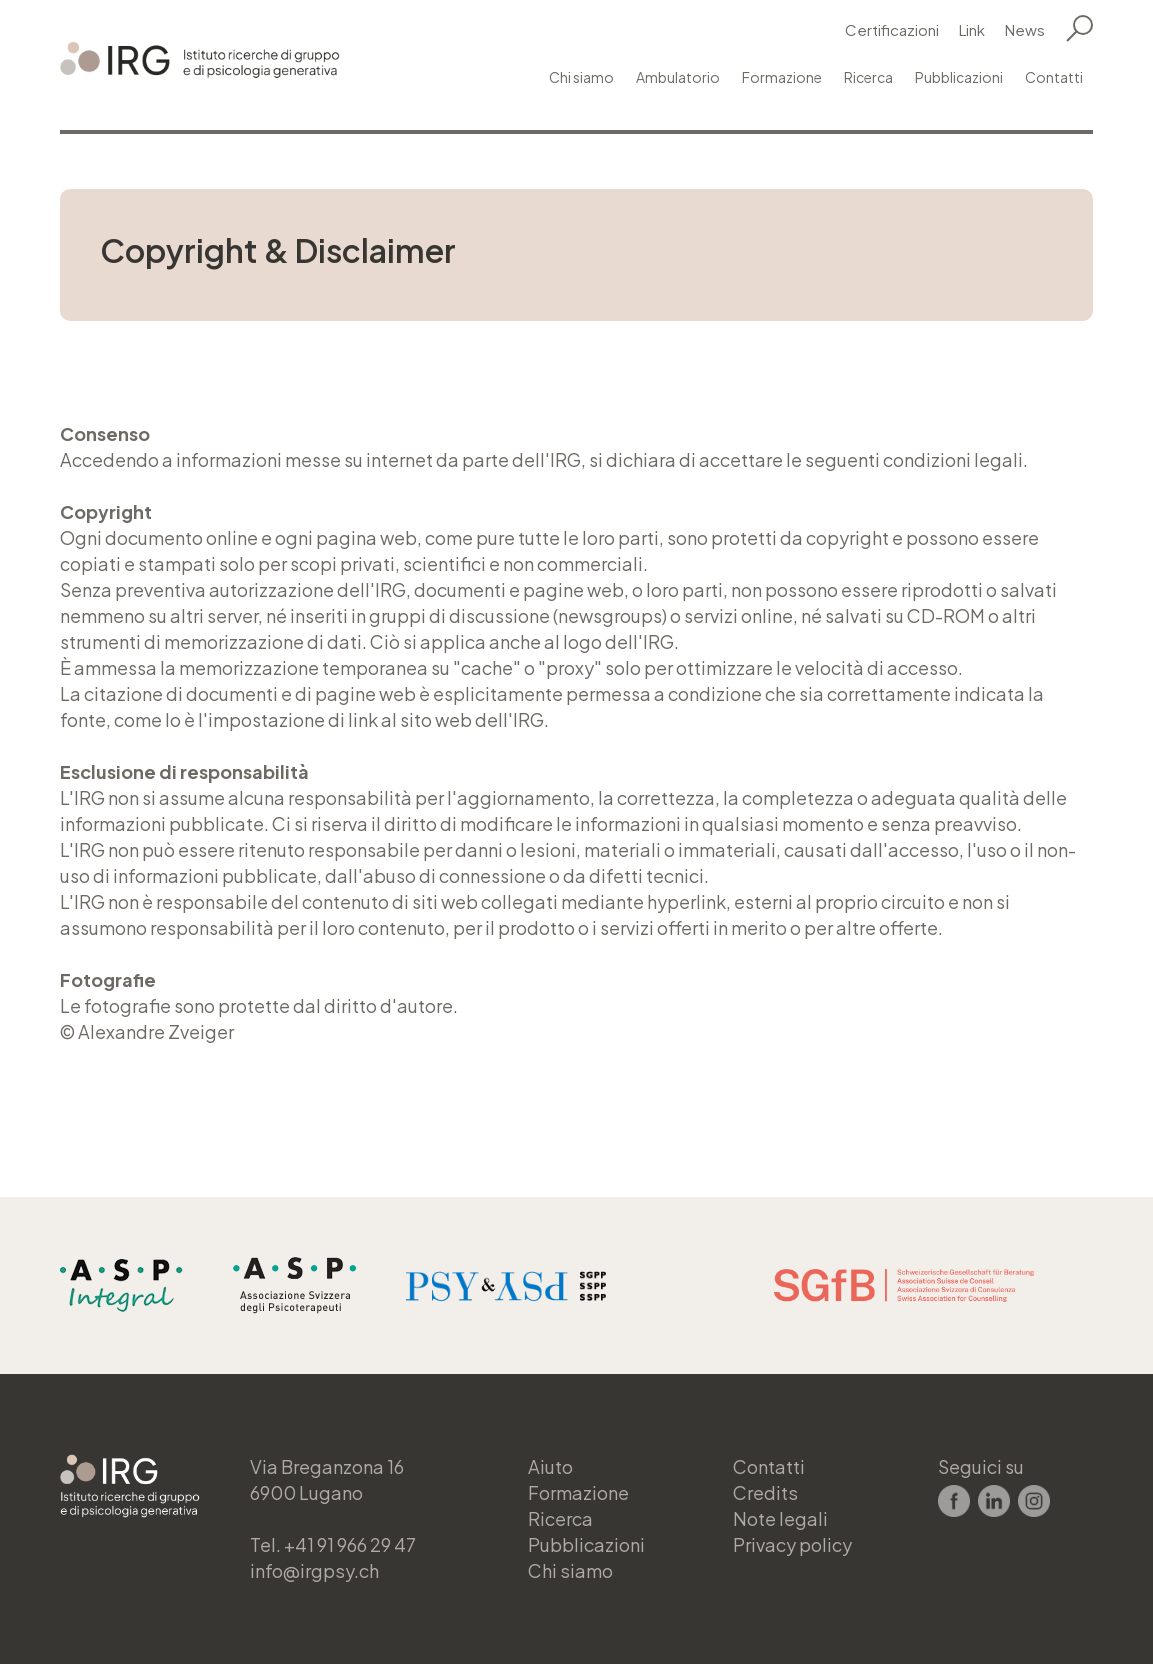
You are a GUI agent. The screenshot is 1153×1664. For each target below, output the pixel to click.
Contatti (1054, 77)
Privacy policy (792, 1544)
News (1025, 29)
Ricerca (868, 77)
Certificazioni (892, 29)
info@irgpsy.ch (314, 1570)
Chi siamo (581, 77)
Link (972, 29)
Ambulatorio (678, 77)
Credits (765, 1492)
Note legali (780, 1518)
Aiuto (550, 1466)
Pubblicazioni (959, 77)
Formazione (782, 77)
